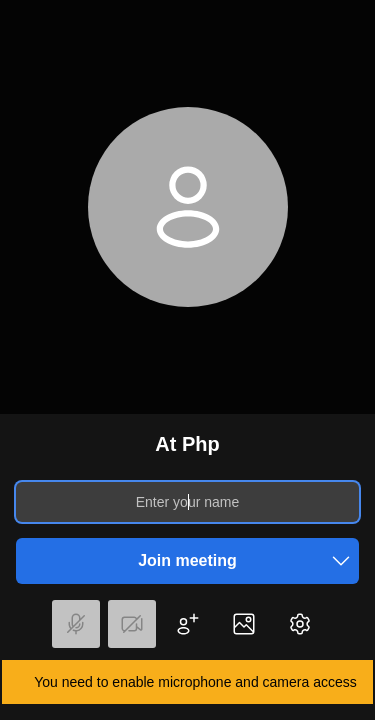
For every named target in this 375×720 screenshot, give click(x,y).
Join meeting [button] (248, 561)
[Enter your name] (187, 502)
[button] (341, 561)
